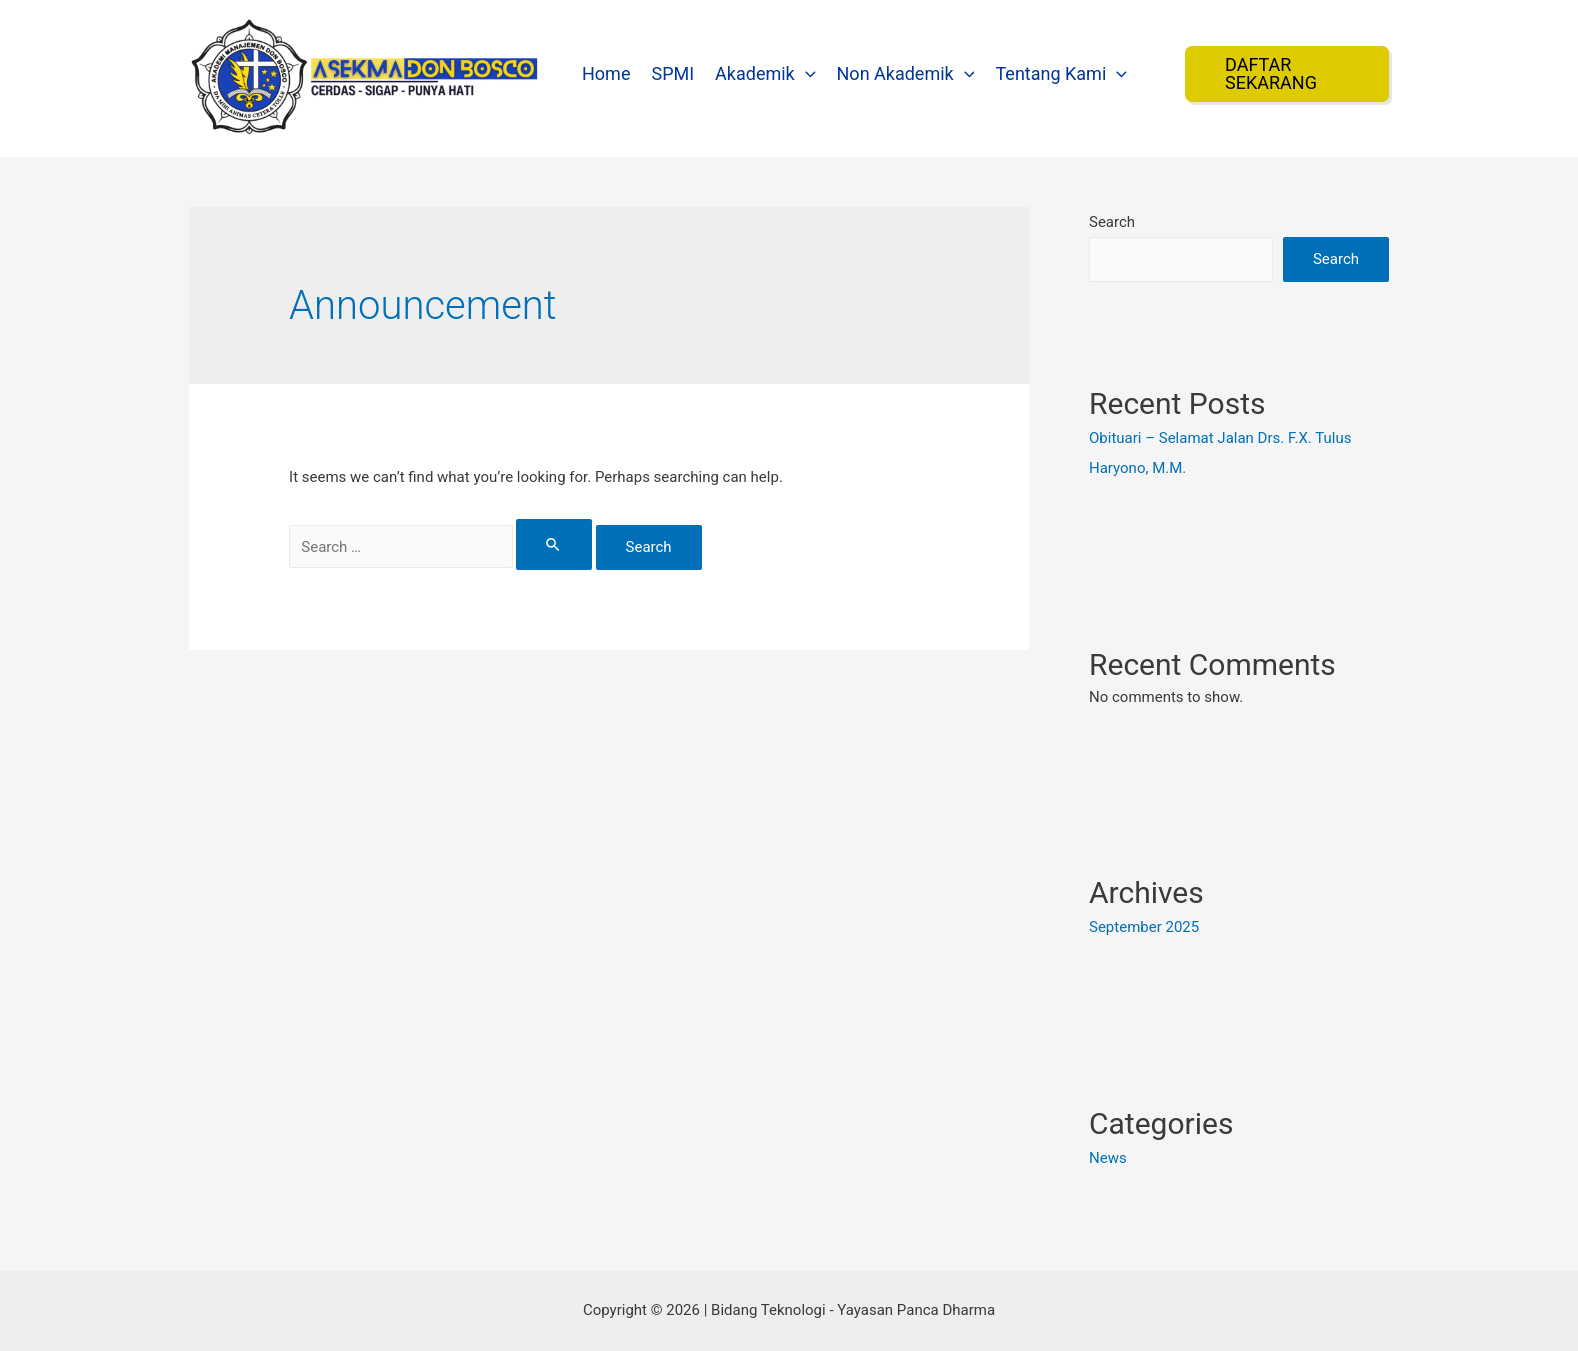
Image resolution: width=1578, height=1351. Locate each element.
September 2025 (1144, 927)
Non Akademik (906, 73)
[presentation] (805, 73)
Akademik (765, 73)
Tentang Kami (1061, 73)
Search (1112, 222)
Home (606, 73)
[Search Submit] (554, 544)
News (1108, 1158)
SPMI (672, 73)
